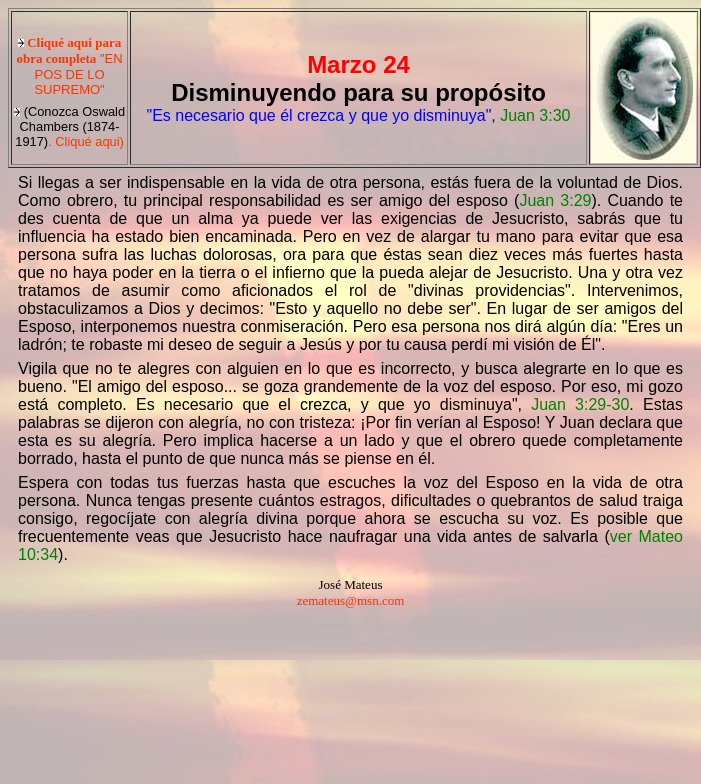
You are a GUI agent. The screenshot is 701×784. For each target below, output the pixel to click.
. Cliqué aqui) (69, 126)
